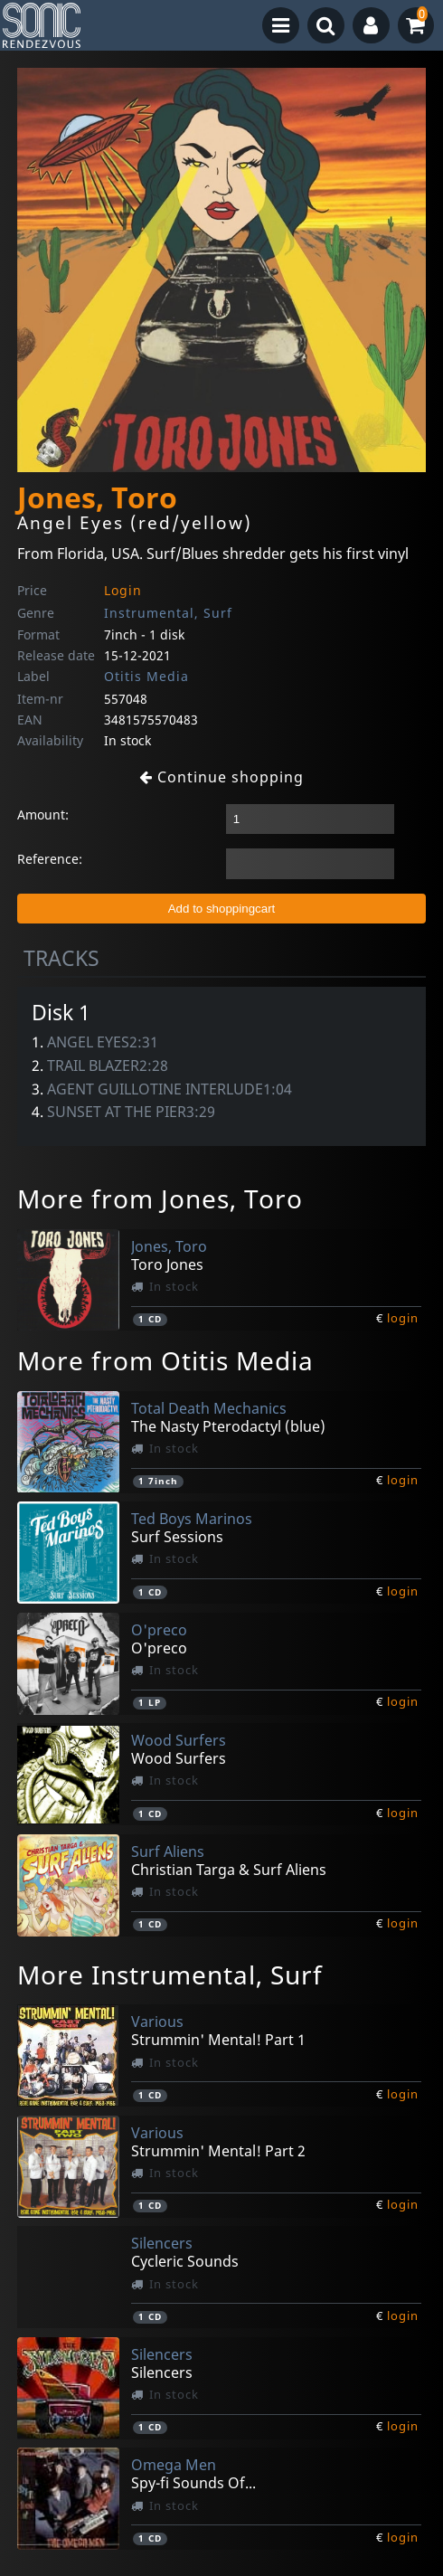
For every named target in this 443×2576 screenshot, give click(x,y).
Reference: (49, 858)
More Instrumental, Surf (170, 1974)
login (403, 1318)
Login (123, 590)
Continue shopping (221, 777)
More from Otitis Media (165, 1360)
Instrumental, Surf (168, 612)
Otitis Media (146, 676)
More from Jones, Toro (160, 1198)
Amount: (43, 814)
